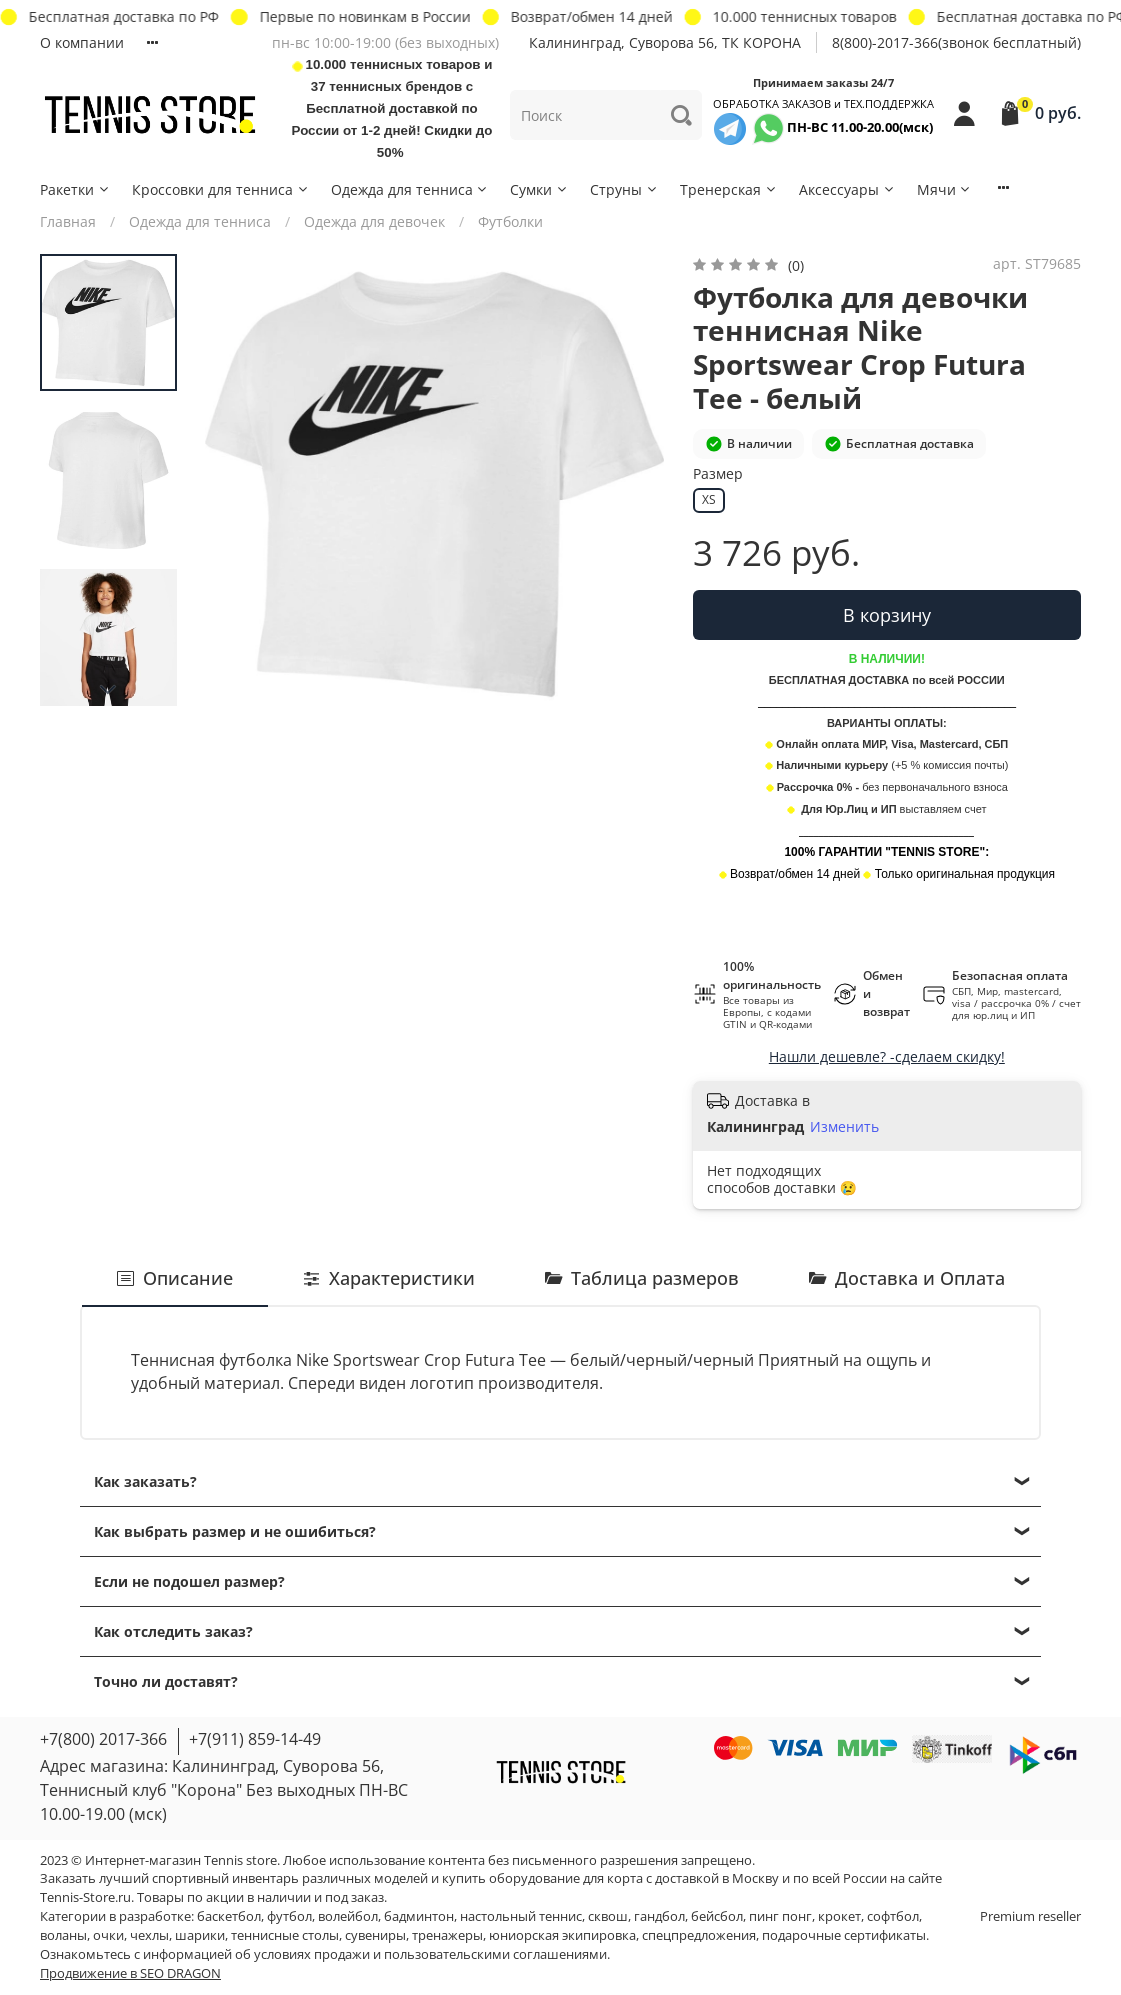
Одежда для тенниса (410, 189)
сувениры (375, 1935)
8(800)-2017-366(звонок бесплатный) (956, 42)
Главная (68, 221)
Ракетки (75, 189)
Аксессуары (847, 189)
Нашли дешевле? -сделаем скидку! (887, 1056)
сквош (608, 1916)
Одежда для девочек (374, 221)
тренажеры (447, 1935)
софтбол (893, 1916)
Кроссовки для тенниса (221, 189)
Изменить (844, 1127)
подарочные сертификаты (844, 1935)
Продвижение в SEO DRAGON (130, 1973)
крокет (839, 1916)
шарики (200, 1935)
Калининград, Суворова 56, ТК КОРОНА (665, 42)
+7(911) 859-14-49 (255, 1739)
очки (108, 1935)
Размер (718, 474)
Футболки (510, 221)
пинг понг (780, 1916)
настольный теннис (521, 1916)
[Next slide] (109, 690)
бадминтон (419, 1916)
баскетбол (229, 1916)
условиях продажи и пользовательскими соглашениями (430, 1954)
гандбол (659, 1916)
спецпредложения (699, 1935)
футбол (289, 1916)
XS (709, 499)
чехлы (149, 1935)
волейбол (348, 1916)
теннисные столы (285, 1935)
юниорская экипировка (562, 1935)
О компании (82, 42)
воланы (63, 1935)
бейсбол (717, 1916)
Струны (624, 189)
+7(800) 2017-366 (103, 1739)
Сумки (539, 189)
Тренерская (729, 189)
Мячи (945, 189)
